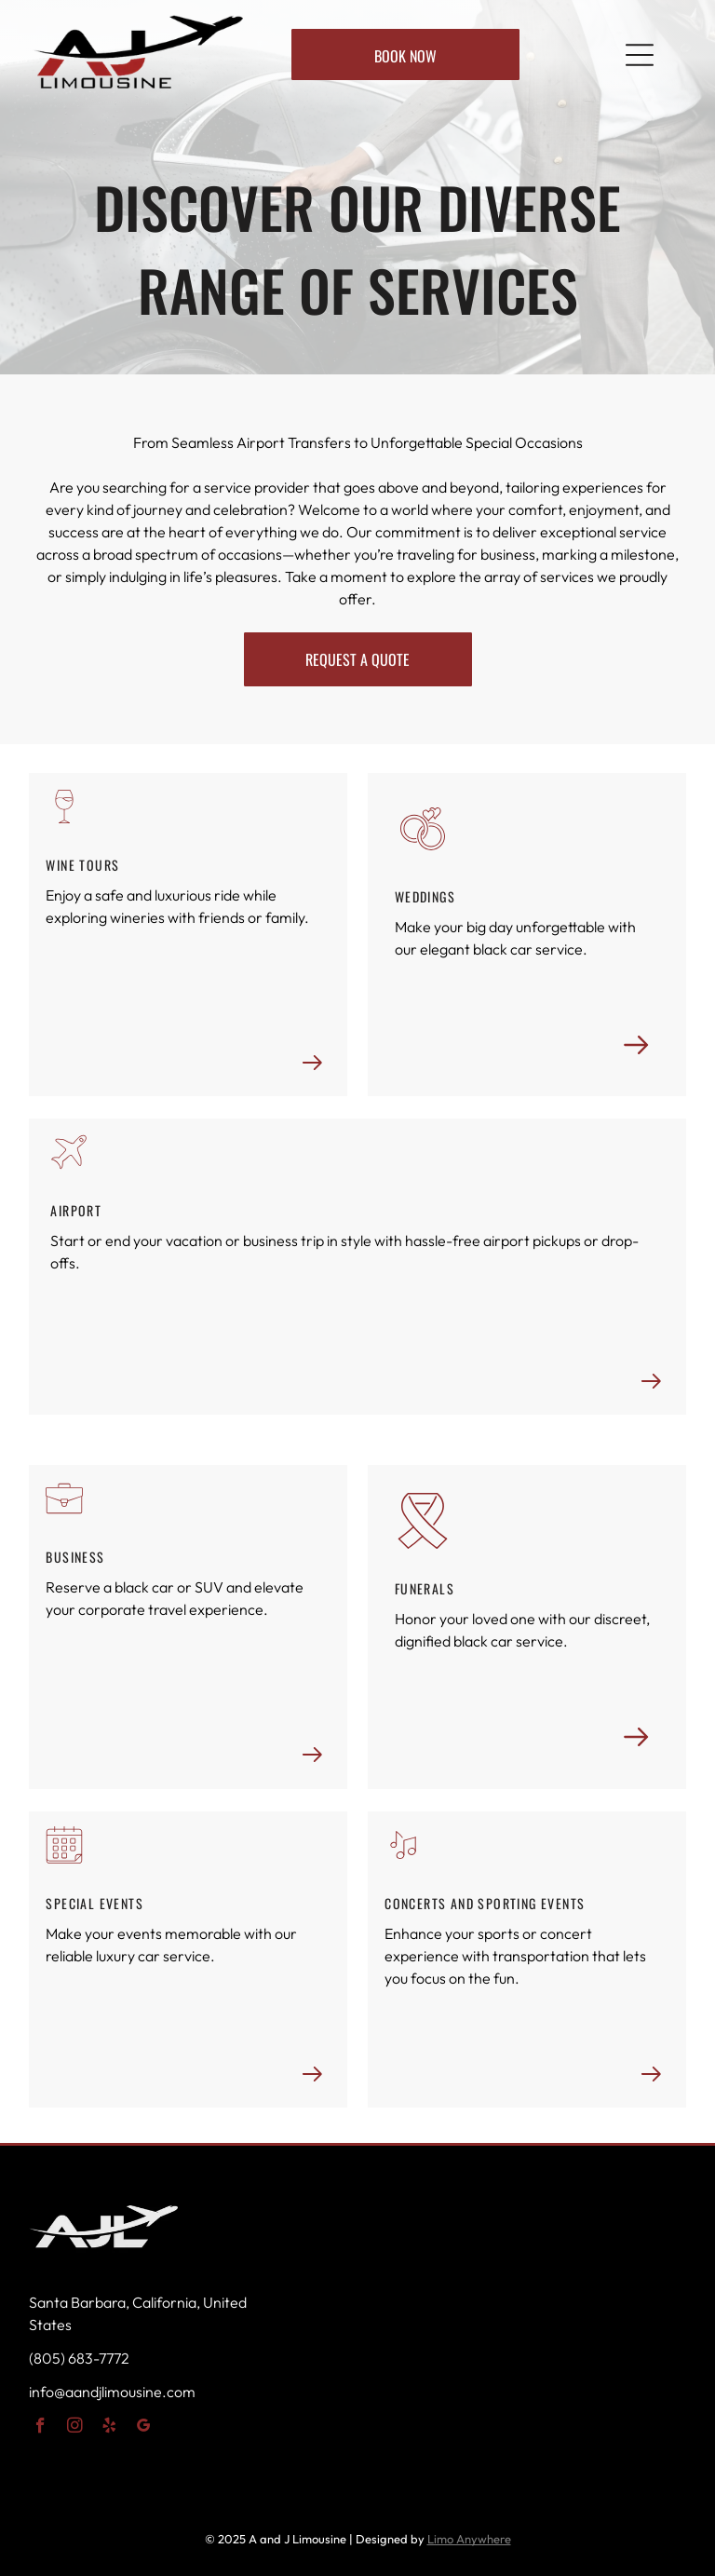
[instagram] (75, 2428)
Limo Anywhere (469, 2538)
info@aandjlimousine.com (112, 2391)
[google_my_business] (143, 2428)
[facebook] (40, 2428)
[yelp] (109, 2428)
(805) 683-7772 (79, 2358)
